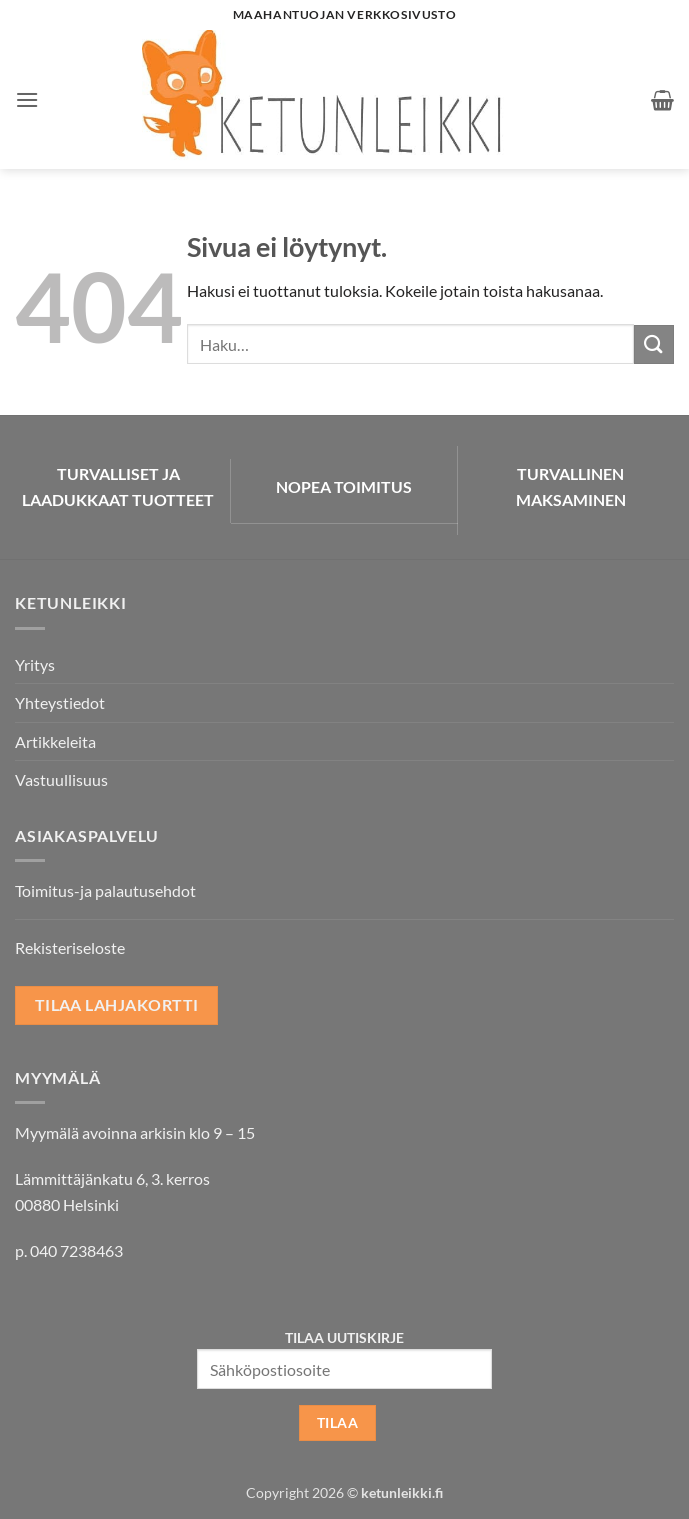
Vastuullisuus (61, 779)
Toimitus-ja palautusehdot (105, 890)
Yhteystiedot (60, 702)
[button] (27, 99)
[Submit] (654, 344)
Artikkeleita (55, 741)
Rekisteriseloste (70, 947)
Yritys (35, 664)
